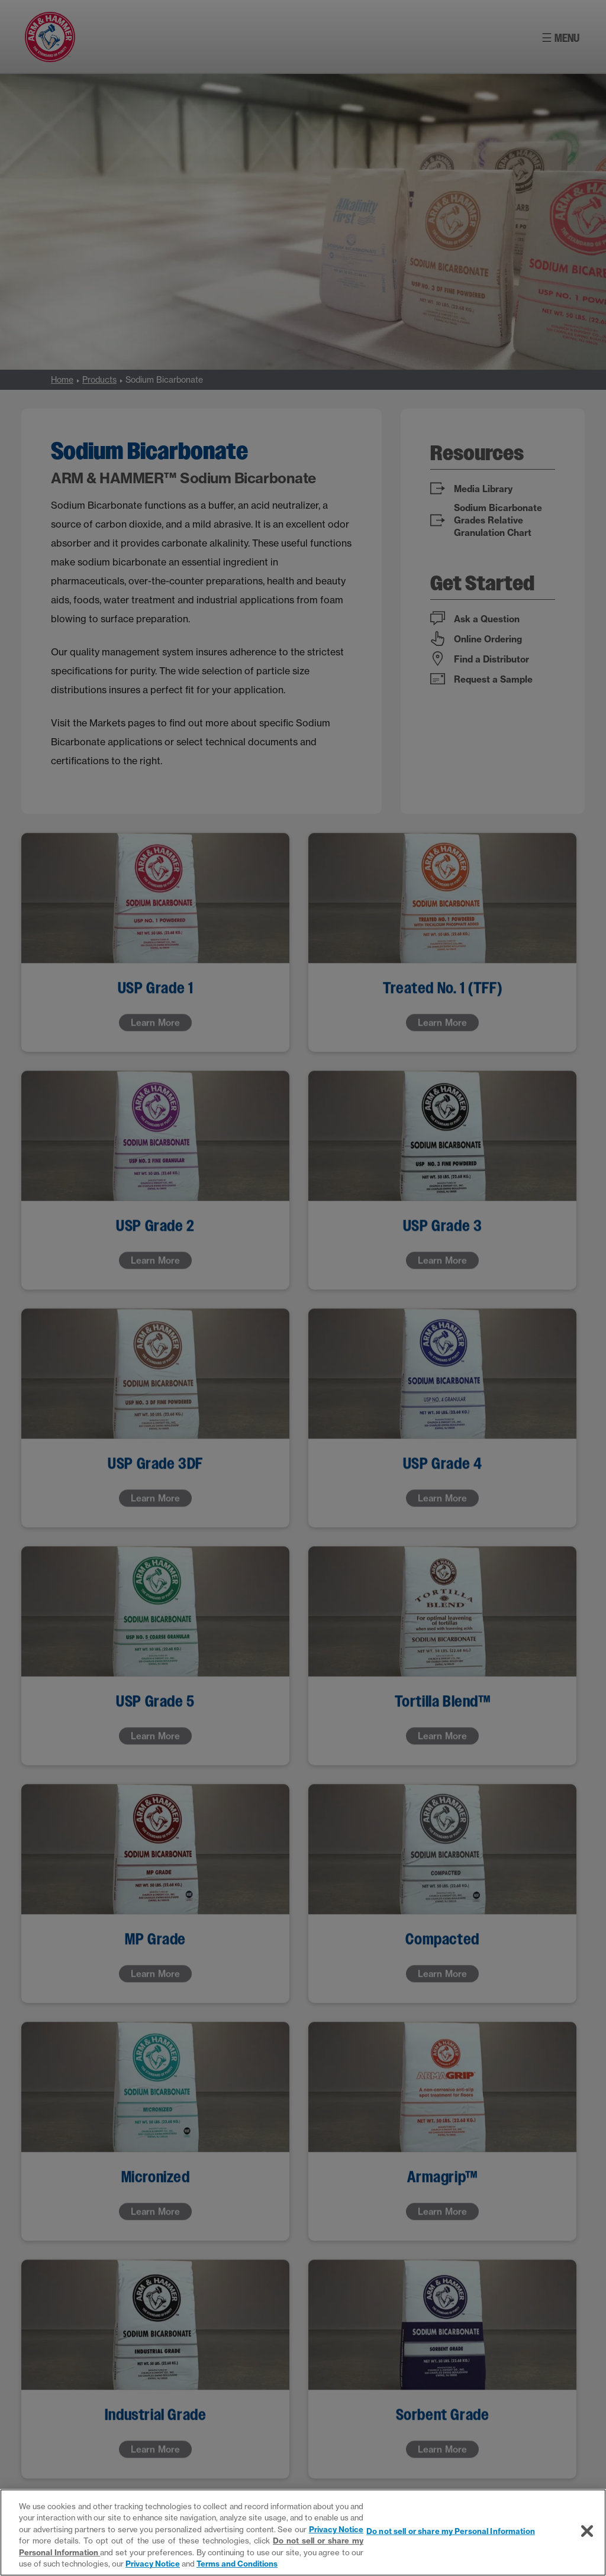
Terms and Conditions (237, 2563)
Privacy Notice (336, 2529)
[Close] (587, 2531)
